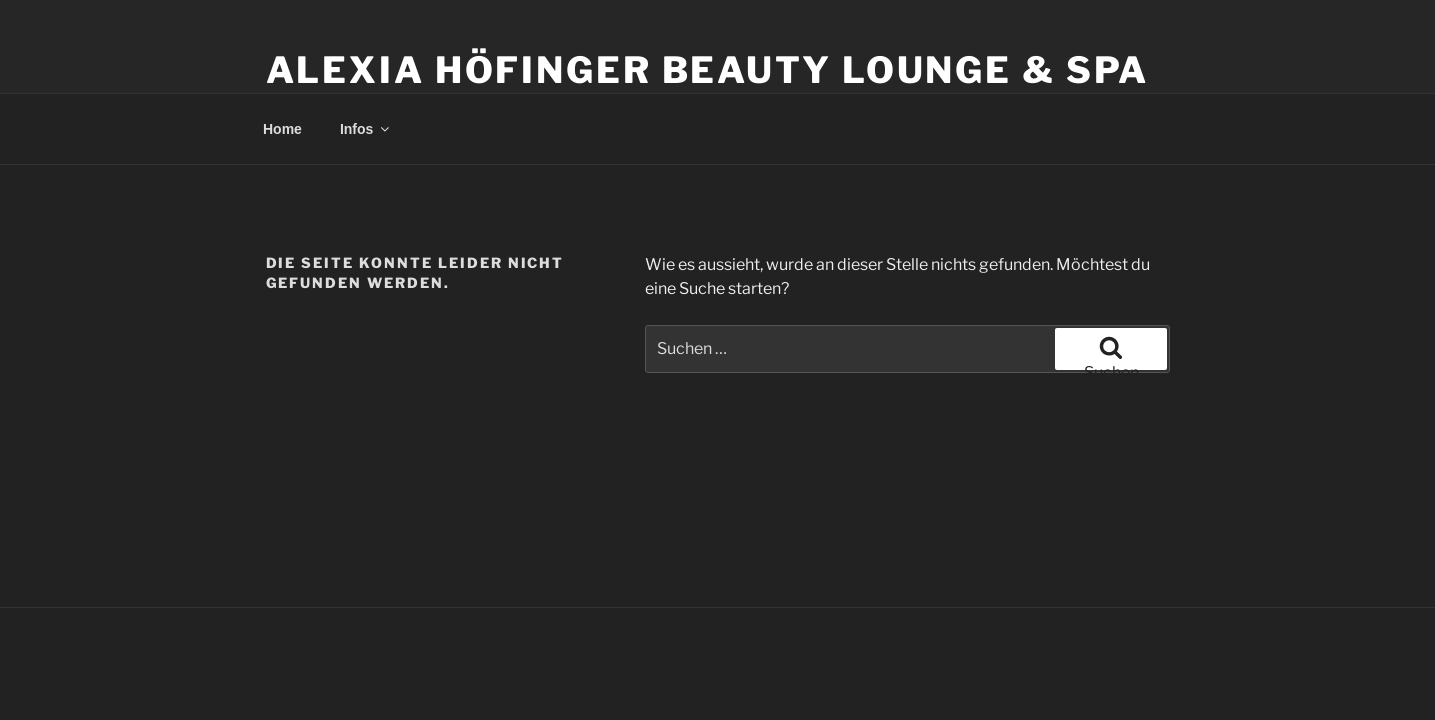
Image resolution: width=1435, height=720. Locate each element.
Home (282, 129)
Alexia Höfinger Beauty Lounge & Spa (708, 70)
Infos (366, 129)
